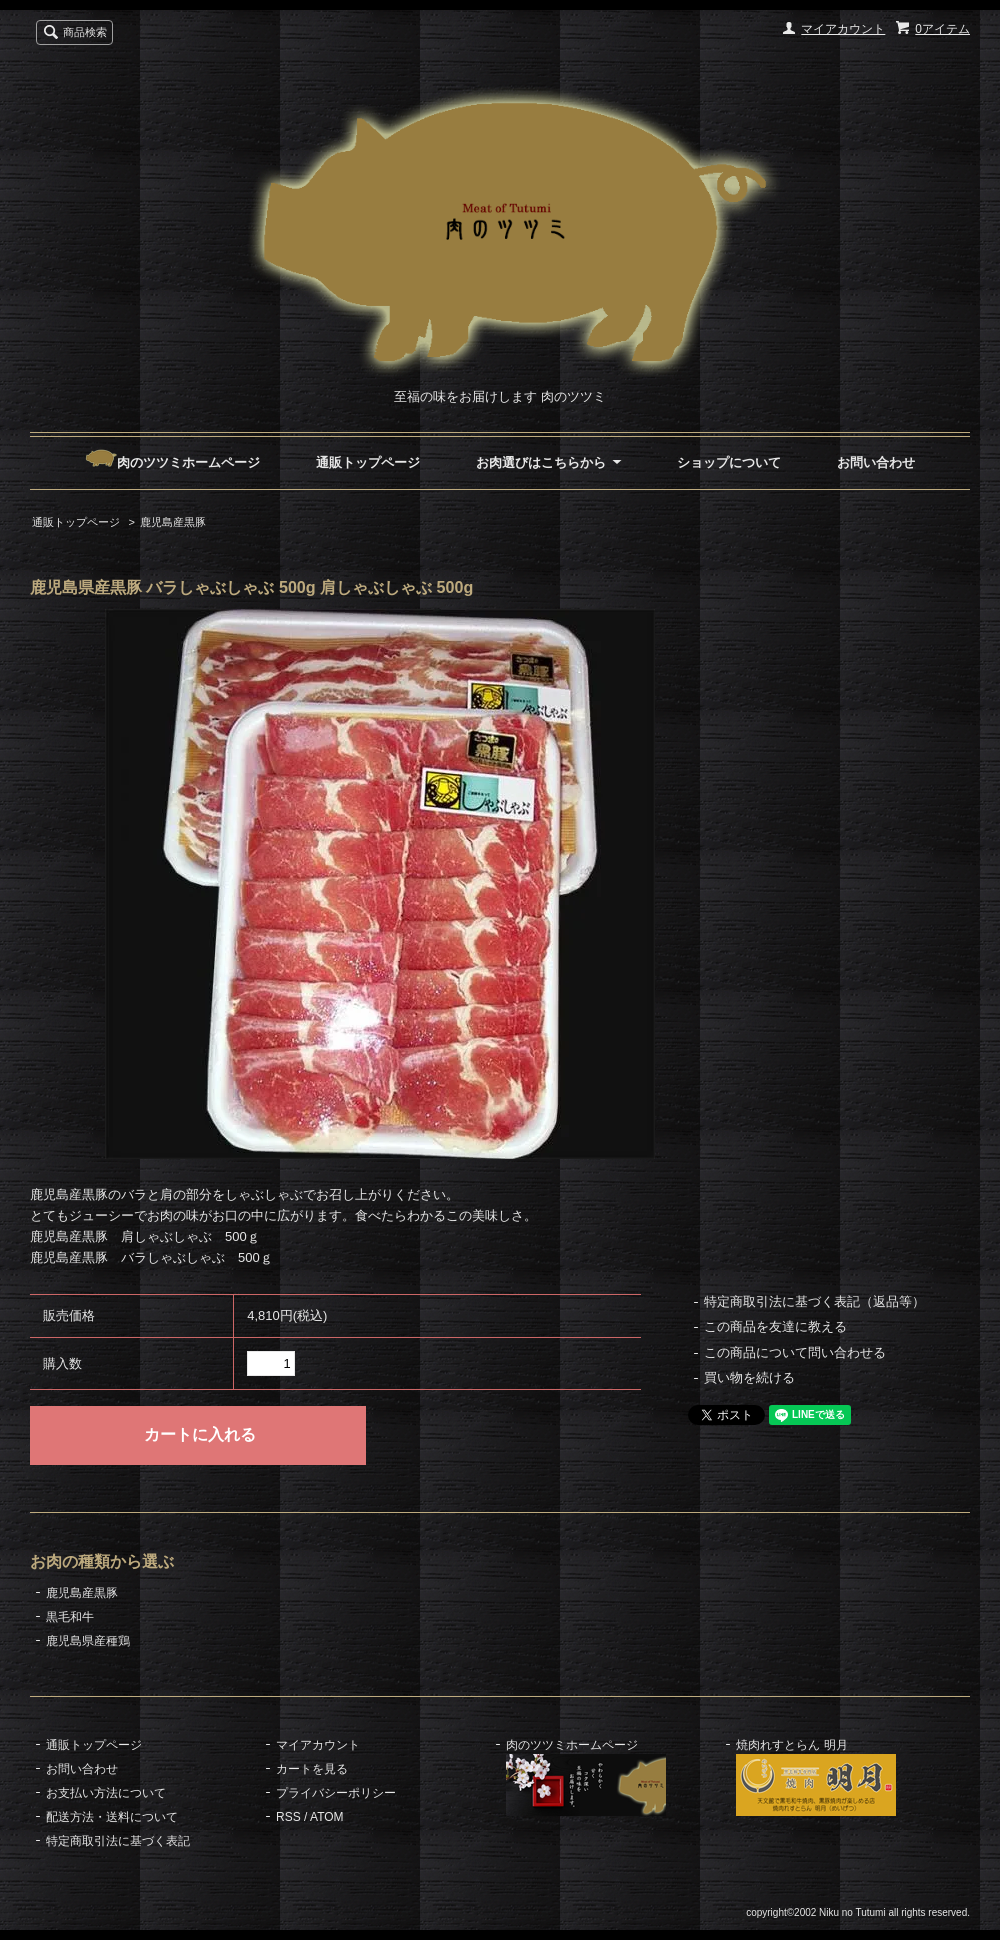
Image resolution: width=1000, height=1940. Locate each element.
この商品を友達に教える (775, 1326)
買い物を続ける (749, 1377)
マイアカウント (843, 29)
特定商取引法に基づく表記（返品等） (814, 1301)
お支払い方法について (106, 1793)
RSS (288, 1817)
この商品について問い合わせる (795, 1352)
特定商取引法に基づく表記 (118, 1841)
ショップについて (729, 462)
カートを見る (312, 1769)
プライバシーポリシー (336, 1793)
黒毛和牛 (70, 1617)
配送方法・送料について (112, 1817)
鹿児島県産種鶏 (88, 1641)
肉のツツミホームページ (172, 462)
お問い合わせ (876, 462)
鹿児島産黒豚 (173, 522)
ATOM (327, 1817)
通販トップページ (368, 462)
